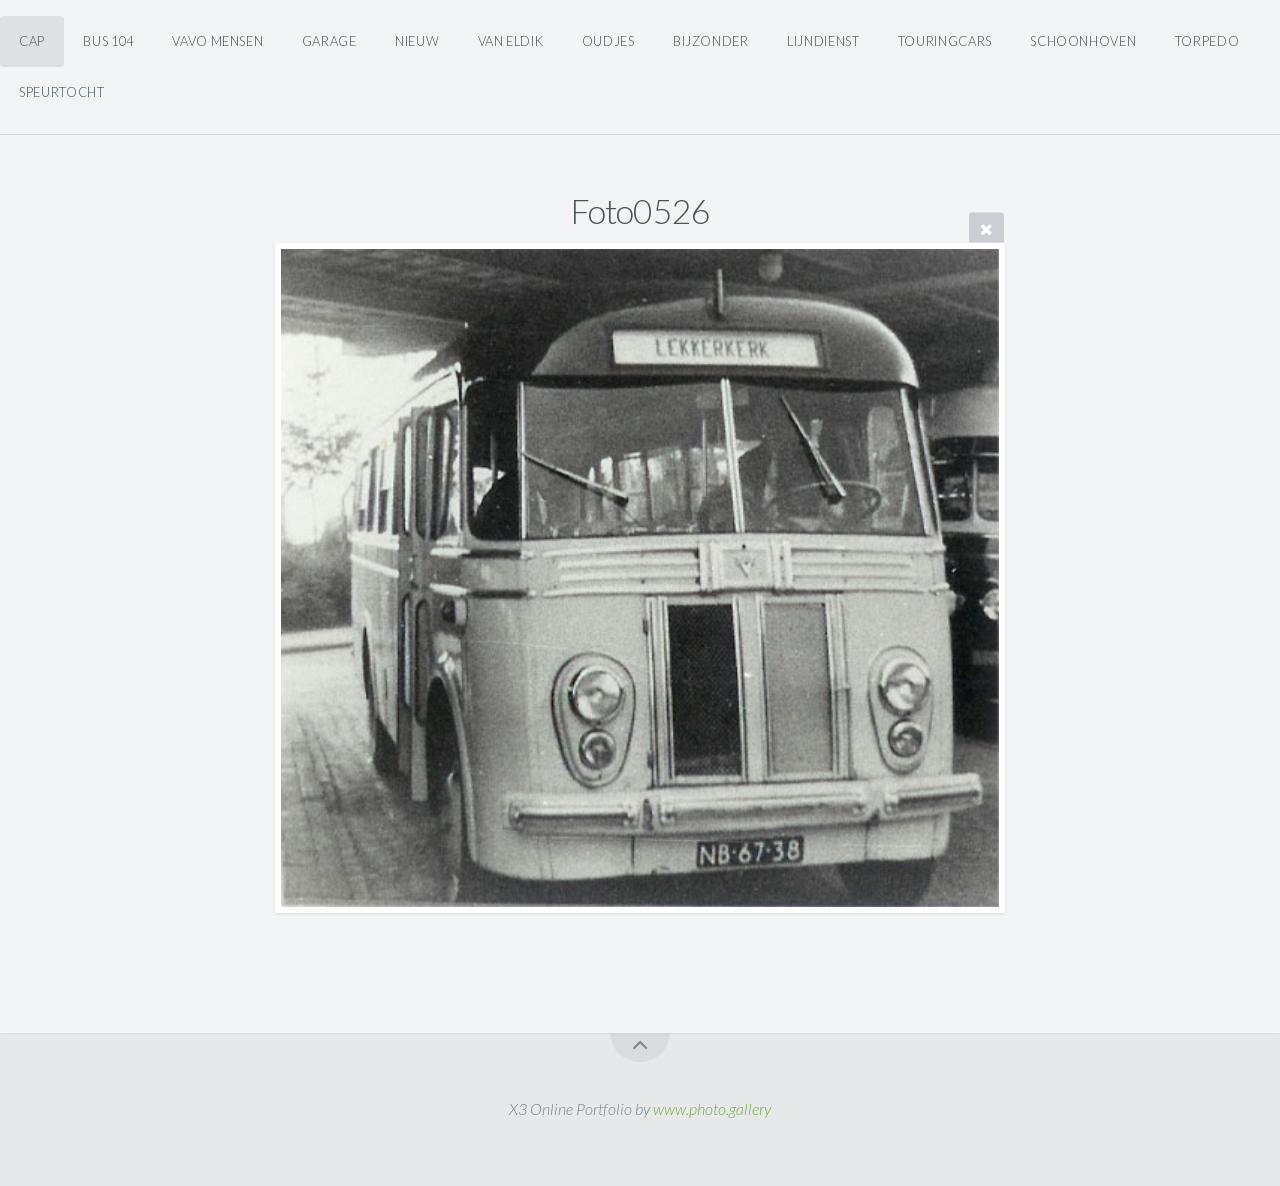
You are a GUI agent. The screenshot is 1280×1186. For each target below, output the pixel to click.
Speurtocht (61, 92)
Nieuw (417, 41)
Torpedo (1207, 41)
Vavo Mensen (217, 41)
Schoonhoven (1083, 41)
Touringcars (945, 41)
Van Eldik (511, 41)
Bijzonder (711, 41)
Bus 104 (108, 41)
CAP (32, 41)
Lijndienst (823, 41)
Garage (329, 41)
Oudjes (608, 41)
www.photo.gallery (712, 1108)
